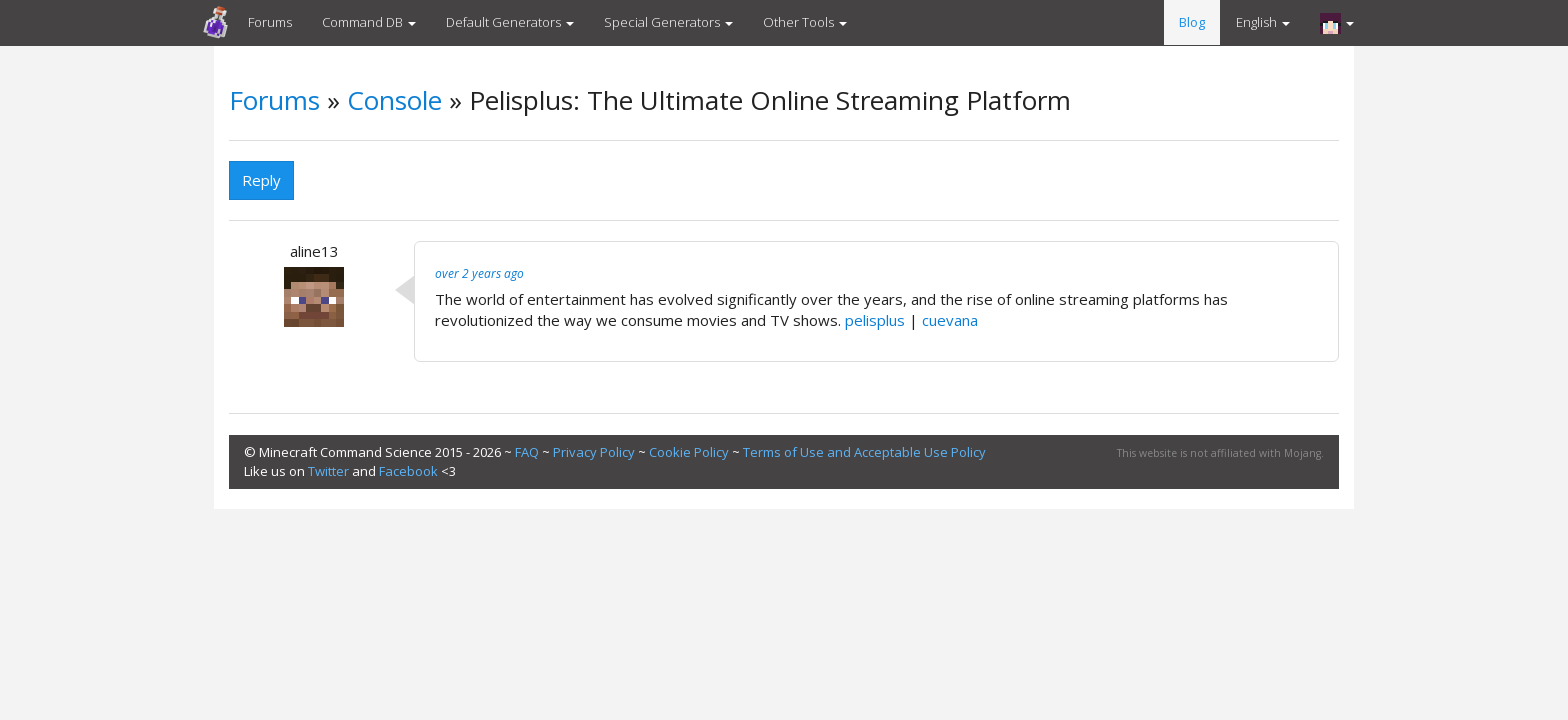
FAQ (527, 452)
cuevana (950, 320)
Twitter (328, 471)
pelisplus (875, 320)
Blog (1192, 22)
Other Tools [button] (805, 22)
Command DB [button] (369, 22)
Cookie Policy (689, 452)
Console (394, 100)
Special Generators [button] (668, 22)
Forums (270, 22)
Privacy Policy (594, 452)
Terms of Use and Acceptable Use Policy (864, 452)
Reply (261, 180)
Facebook (408, 471)
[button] (1337, 23)
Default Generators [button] (510, 22)
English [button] (1263, 22)
